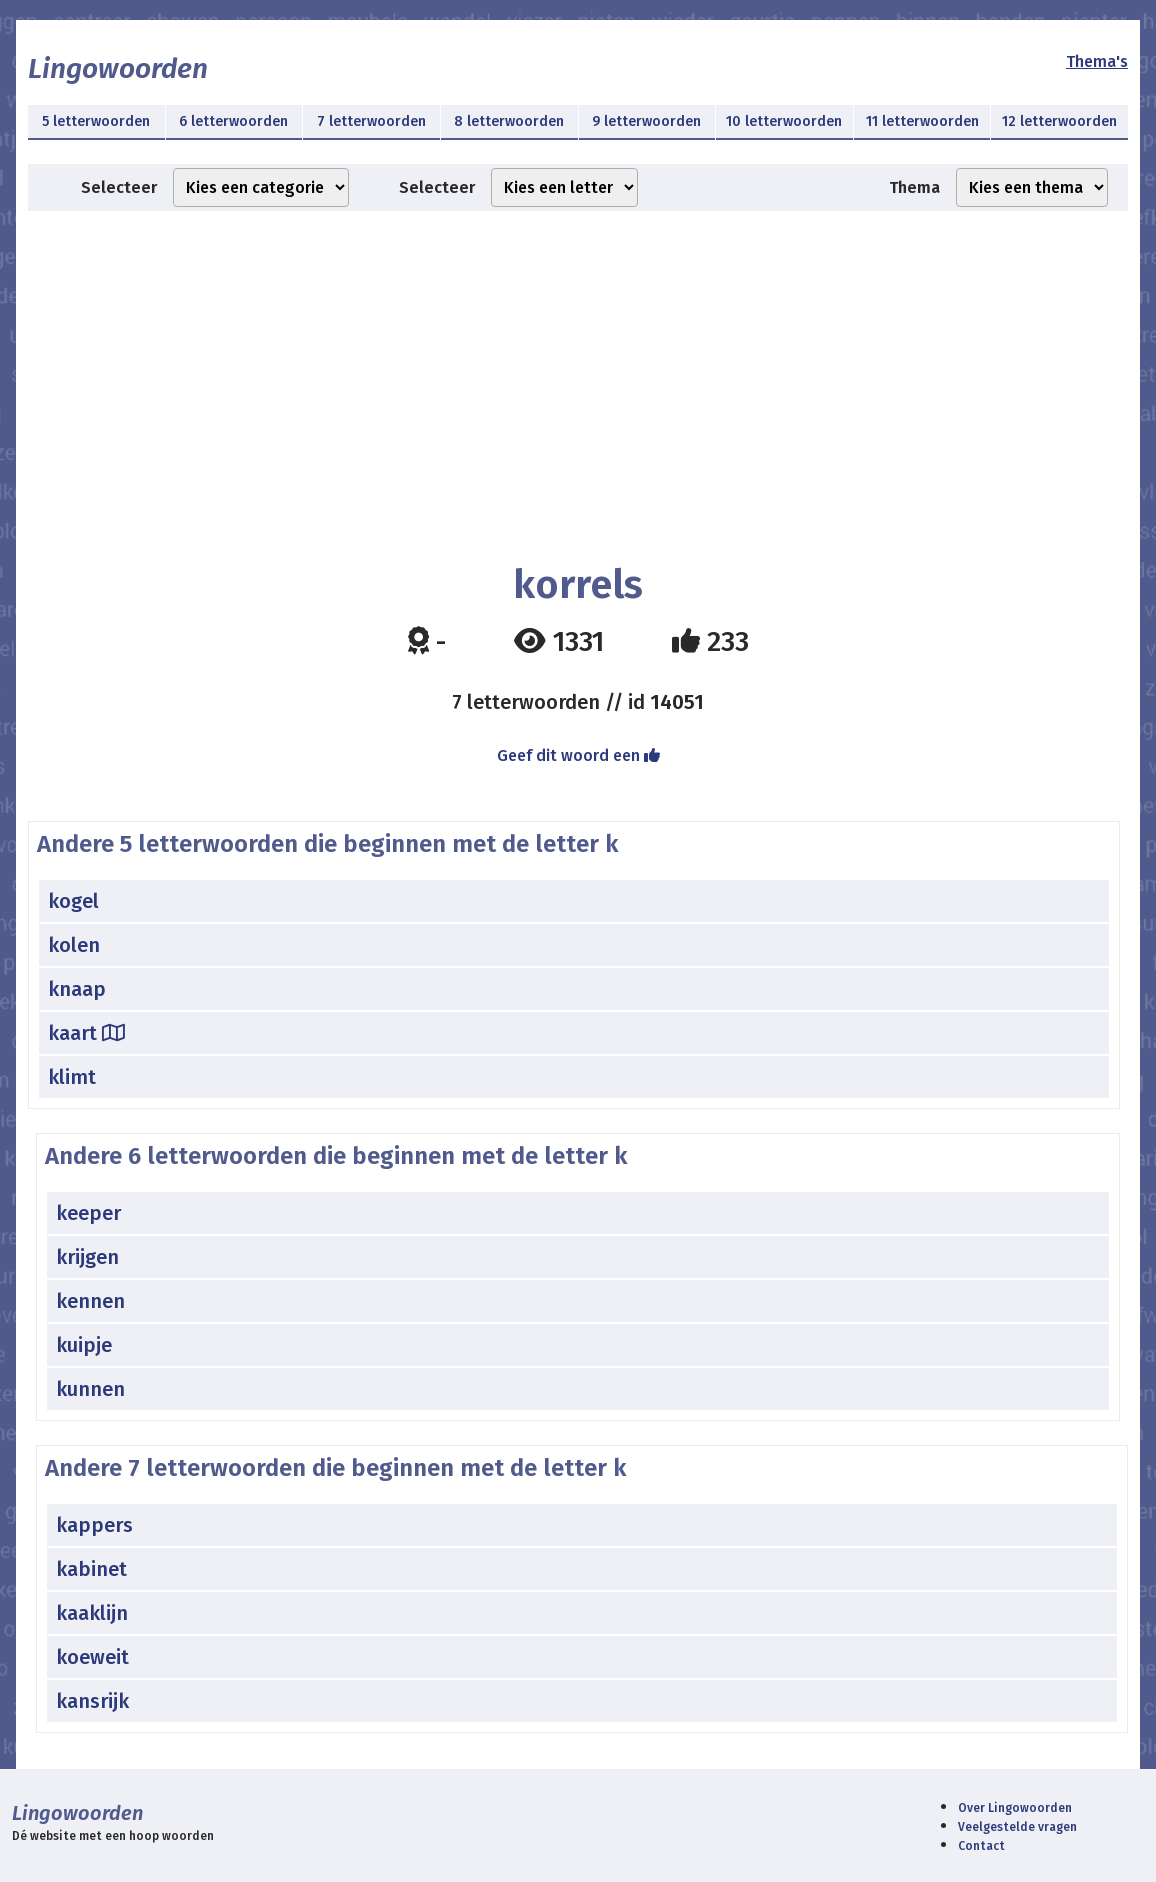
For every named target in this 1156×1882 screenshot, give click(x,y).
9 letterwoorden (646, 121)
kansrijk (92, 1701)
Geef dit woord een (578, 755)
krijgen (87, 1257)
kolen (74, 945)
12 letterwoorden (1059, 121)
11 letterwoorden (922, 121)
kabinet (91, 1569)
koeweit (92, 1657)
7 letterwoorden (371, 121)
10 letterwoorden (784, 121)
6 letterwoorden (233, 121)
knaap (77, 989)
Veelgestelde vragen (1017, 1827)
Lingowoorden (118, 68)
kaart (86, 1033)
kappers (94, 1525)
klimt (72, 1077)
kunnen (90, 1389)
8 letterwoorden (509, 121)
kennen (90, 1301)
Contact (981, 1846)
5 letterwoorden (96, 121)
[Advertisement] (578, 371)
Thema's (1097, 61)
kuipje (84, 1345)
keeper (88, 1213)
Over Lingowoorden (1015, 1808)
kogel (73, 901)
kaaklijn (92, 1613)
